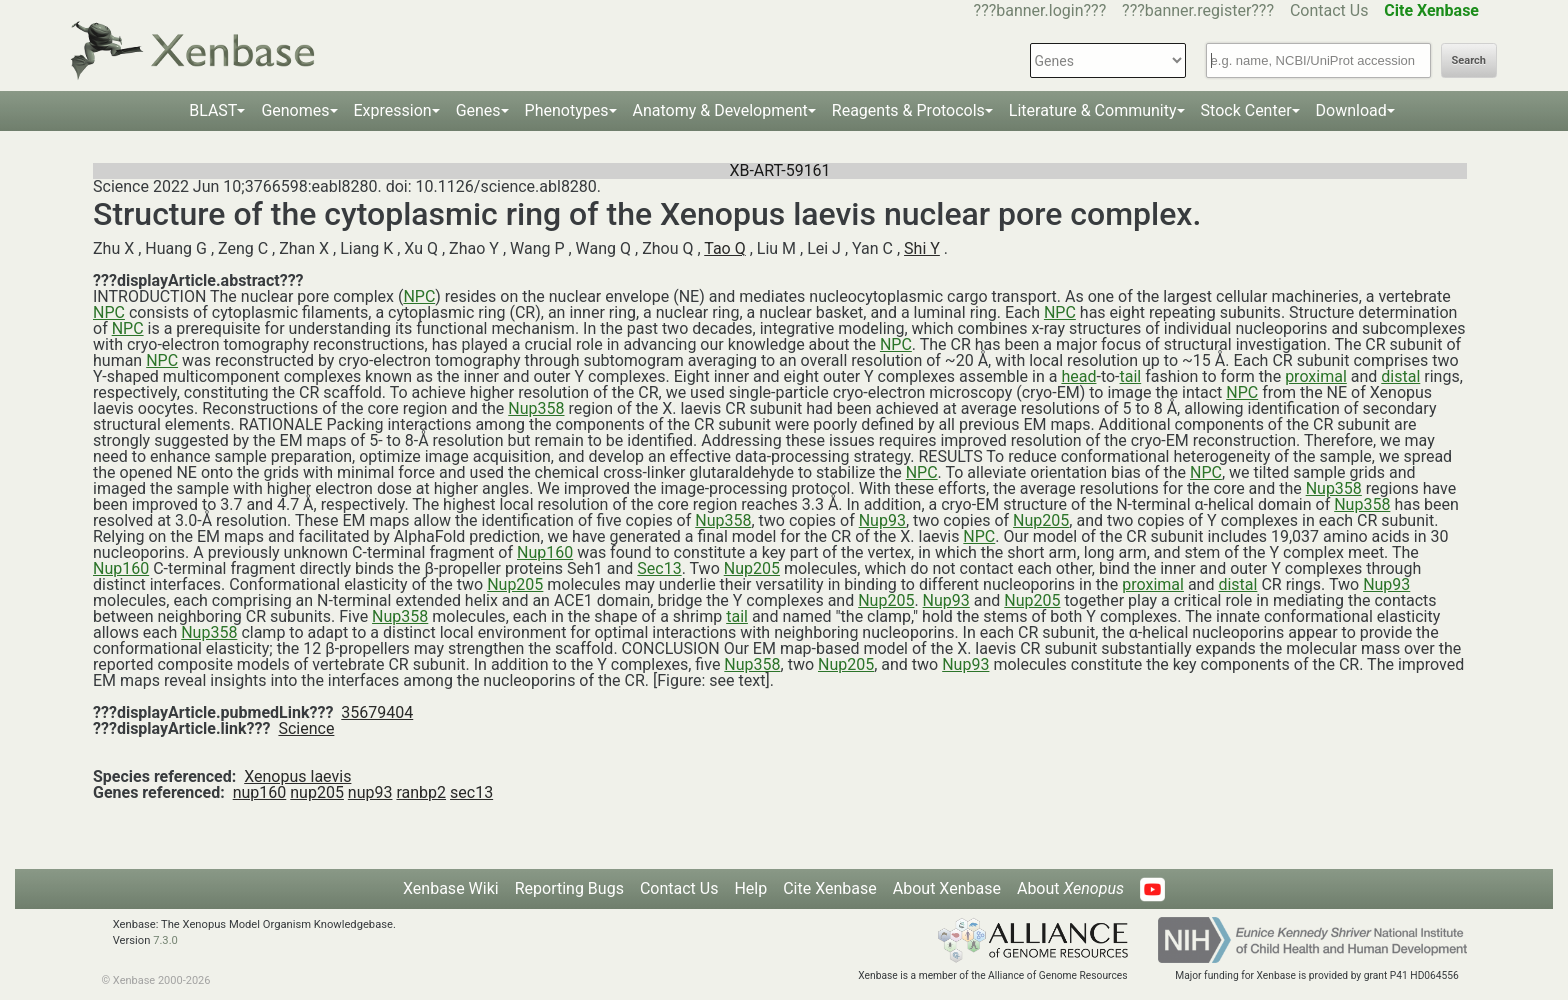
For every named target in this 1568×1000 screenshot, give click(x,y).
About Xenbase (947, 888)
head (1078, 376)
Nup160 (545, 552)
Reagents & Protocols (908, 110)
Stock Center (1246, 110)
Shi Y (922, 248)
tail (1131, 376)
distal (1400, 376)
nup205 (317, 792)
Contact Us (1329, 10)
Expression (393, 110)
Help (750, 888)
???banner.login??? (1040, 10)
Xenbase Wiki (451, 888)
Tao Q (724, 248)
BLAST (213, 110)
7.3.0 (165, 940)
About (1070, 888)
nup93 (370, 792)
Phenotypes (567, 110)
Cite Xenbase (830, 888)
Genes (478, 110)
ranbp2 (421, 792)
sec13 (471, 792)
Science (306, 728)
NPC (419, 296)
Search (1469, 60)
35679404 (377, 712)
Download (1351, 110)
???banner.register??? (1198, 10)
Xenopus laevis (297, 776)
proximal (1316, 376)
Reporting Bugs (569, 888)
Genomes (295, 110)
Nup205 (1041, 520)
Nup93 (882, 520)
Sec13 (659, 568)
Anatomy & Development (720, 110)
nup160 (260, 792)
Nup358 (536, 408)
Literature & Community (1093, 110)
